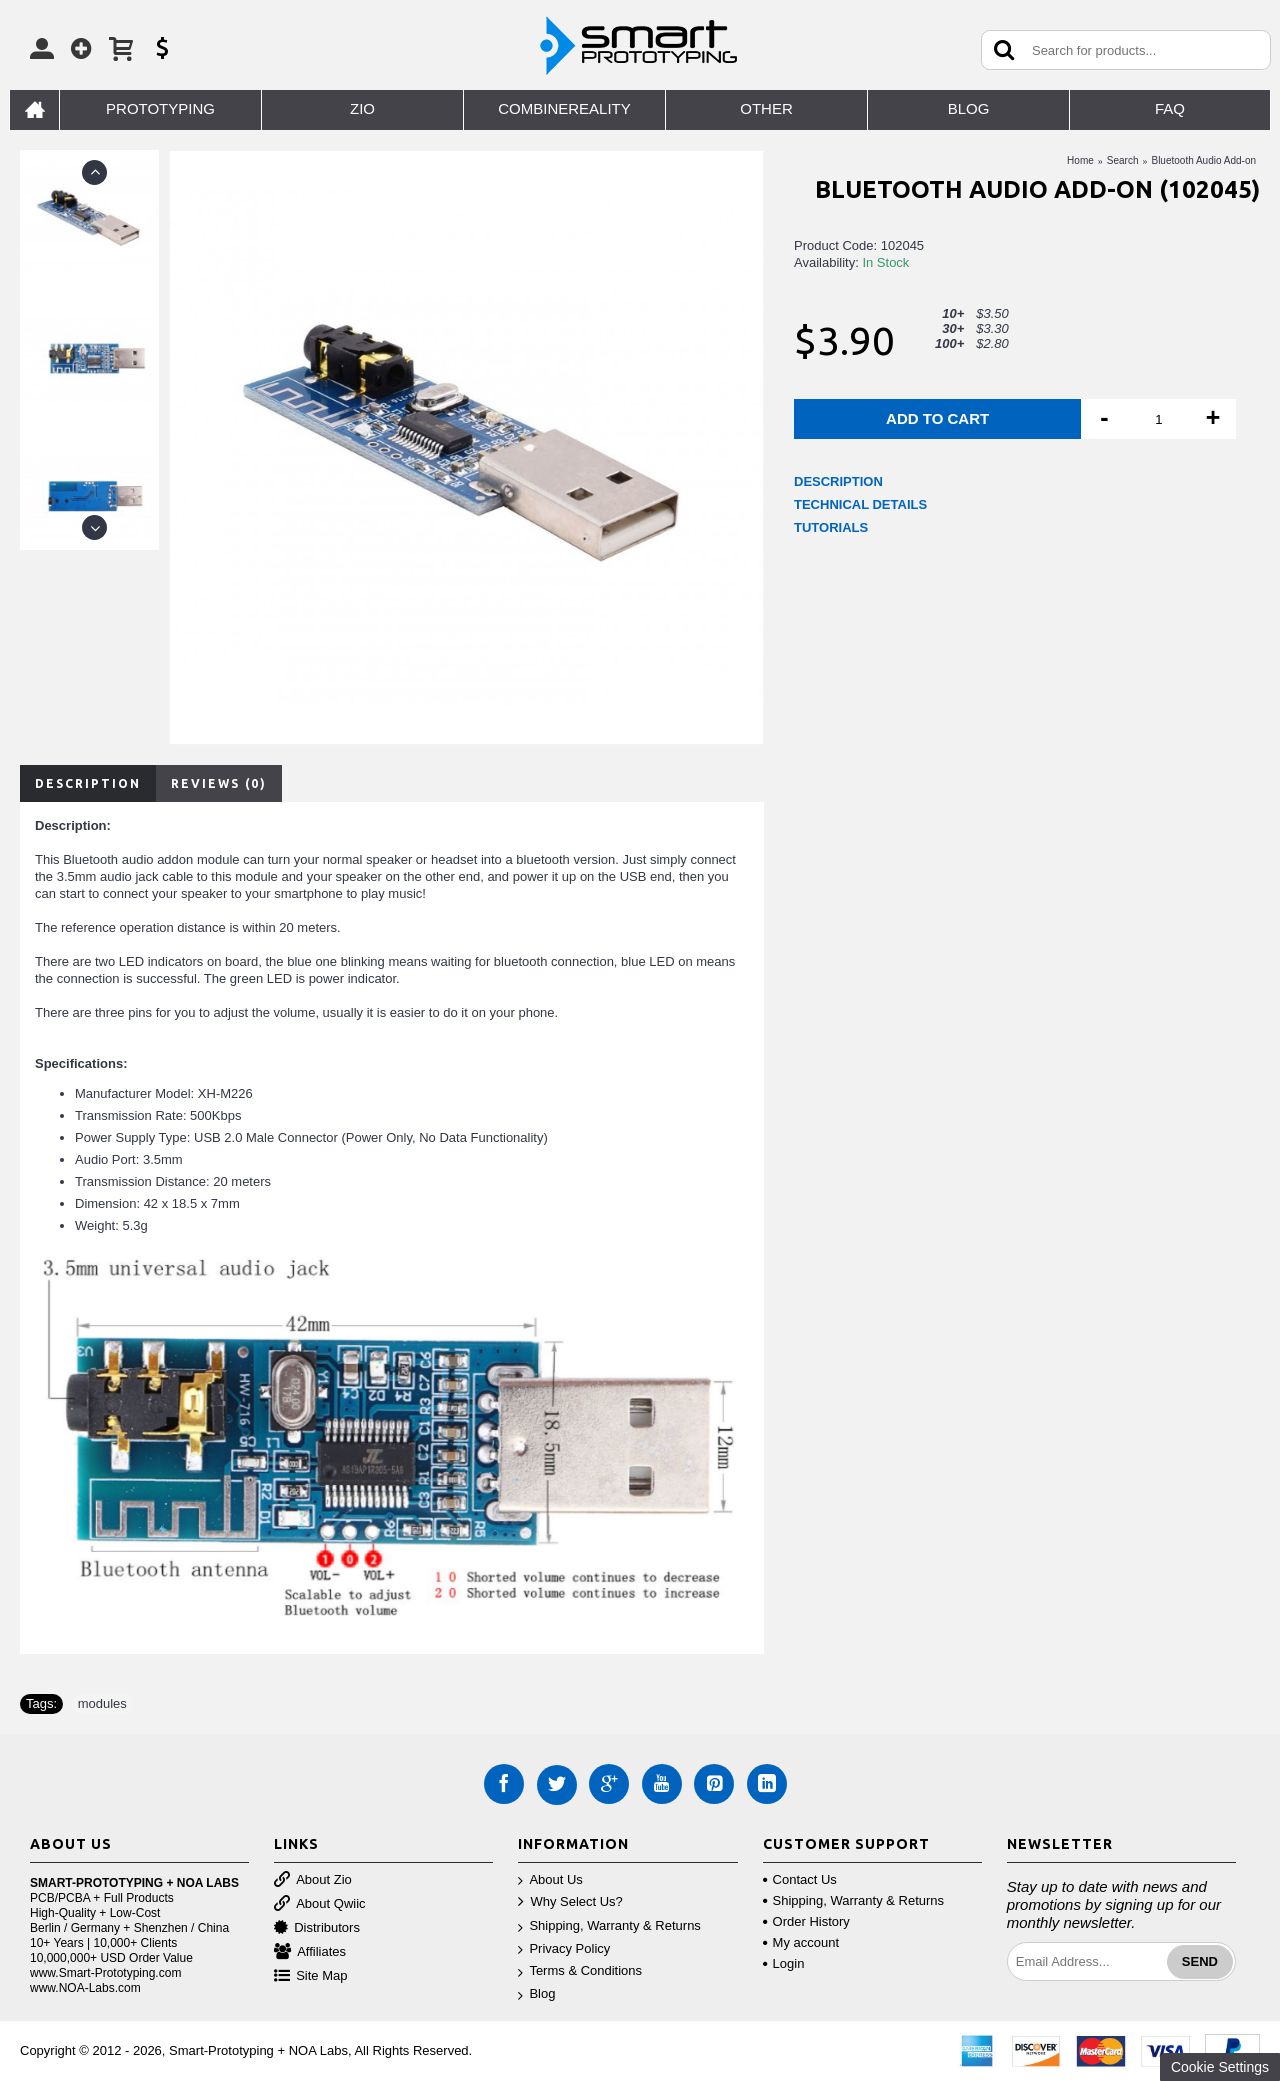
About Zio (313, 1880)
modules (102, 1703)
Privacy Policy (564, 1949)
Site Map (310, 1976)
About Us (550, 1880)
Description (88, 783)
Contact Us (800, 1879)
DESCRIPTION (838, 481)
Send (1200, 1961)
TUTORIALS (831, 527)
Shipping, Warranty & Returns (609, 1926)
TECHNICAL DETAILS (860, 504)
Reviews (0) (219, 783)
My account (801, 1942)
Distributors (317, 1928)
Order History (806, 1921)
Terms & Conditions (580, 1971)
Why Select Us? (570, 1902)
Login (784, 1963)
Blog (536, 1994)
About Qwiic (319, 1904)
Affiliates (310, 1952)
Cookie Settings (1220, 2067)
